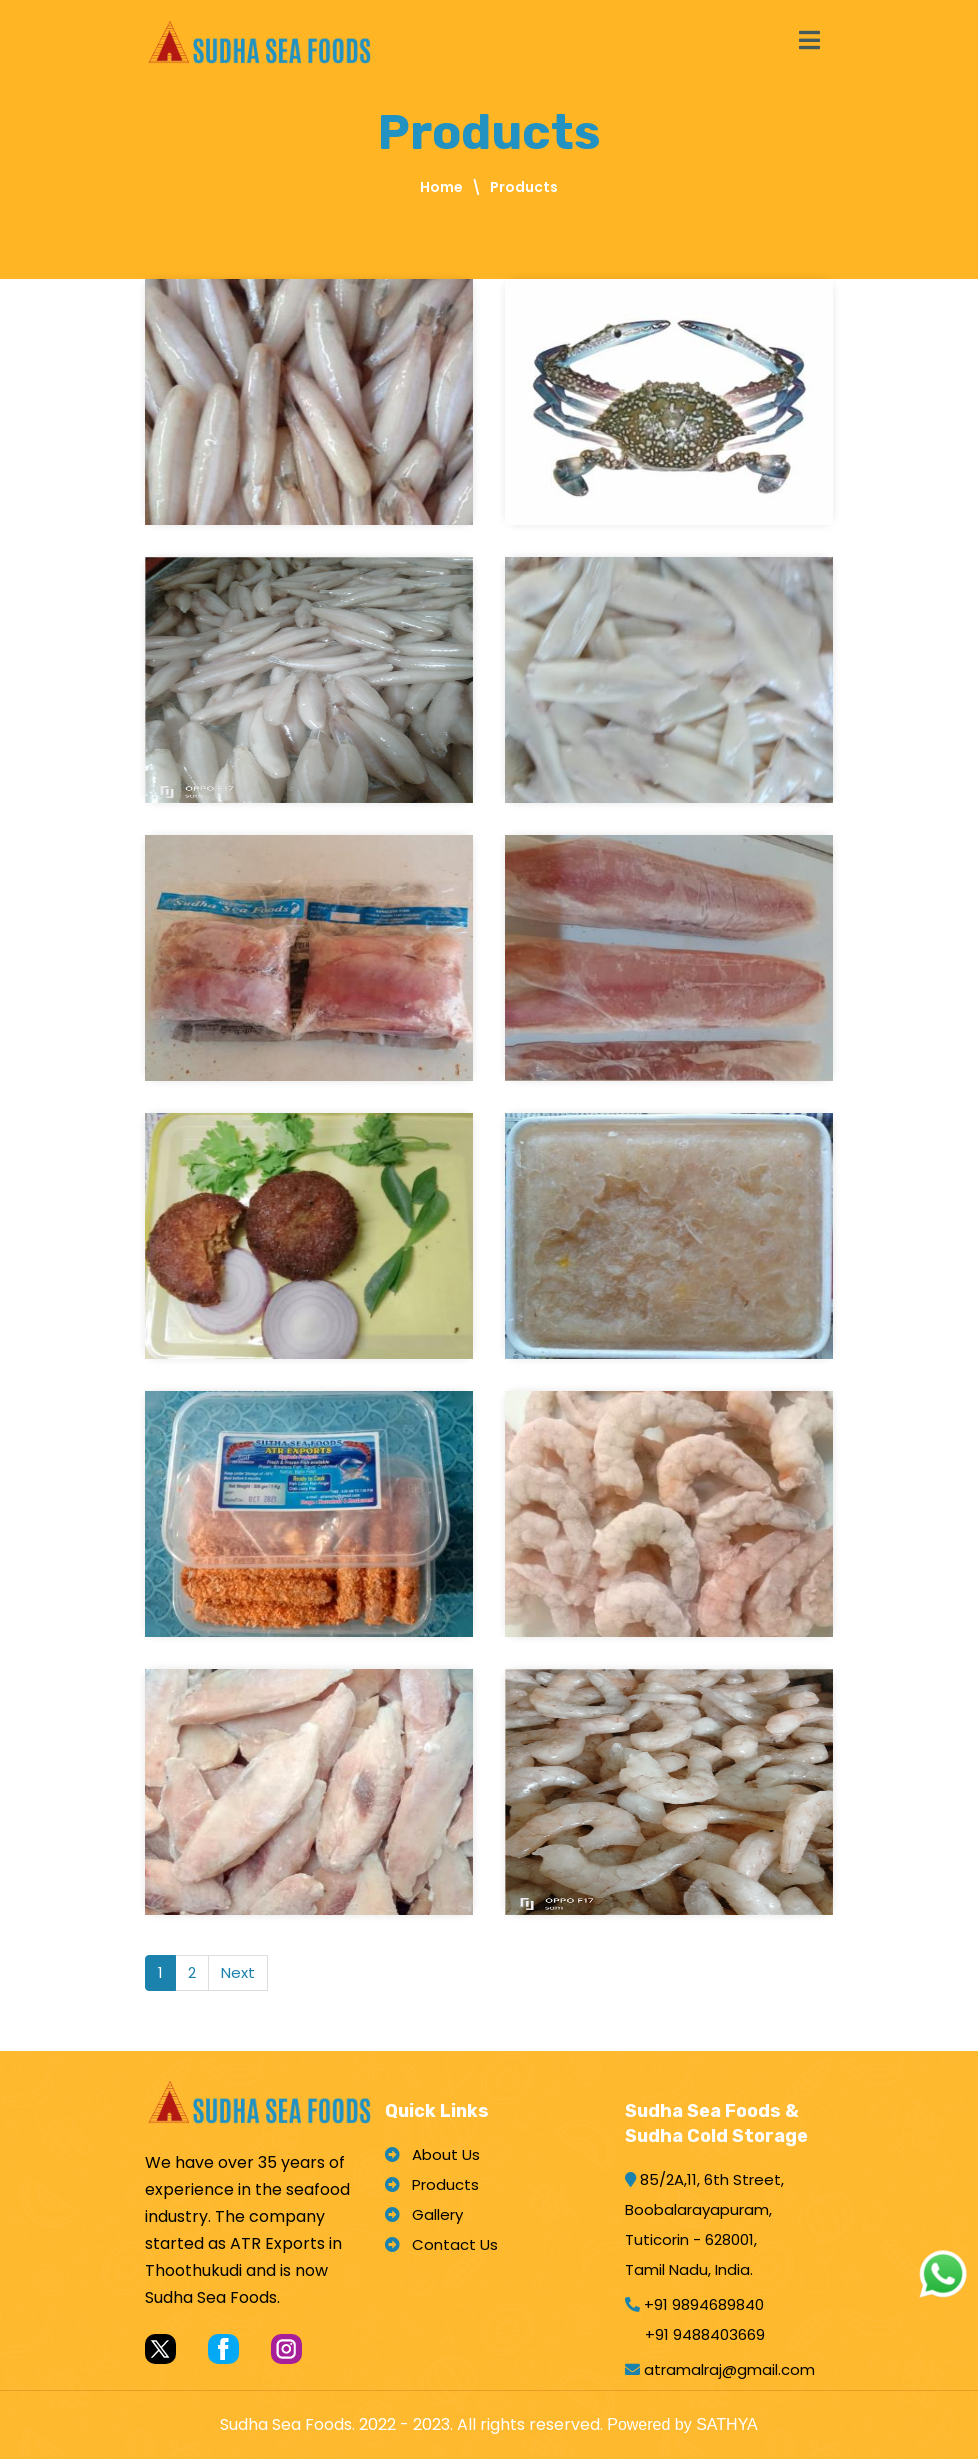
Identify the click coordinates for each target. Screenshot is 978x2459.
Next (238, 1972)
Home (441, 187)
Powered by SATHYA (682, 2424)
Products (432, 2184)
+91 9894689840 (704, 2304)
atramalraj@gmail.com (729, 2369)
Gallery (424, 2214)
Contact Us (441, 2244)
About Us (432, 2154)
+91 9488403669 (705, 2334)
